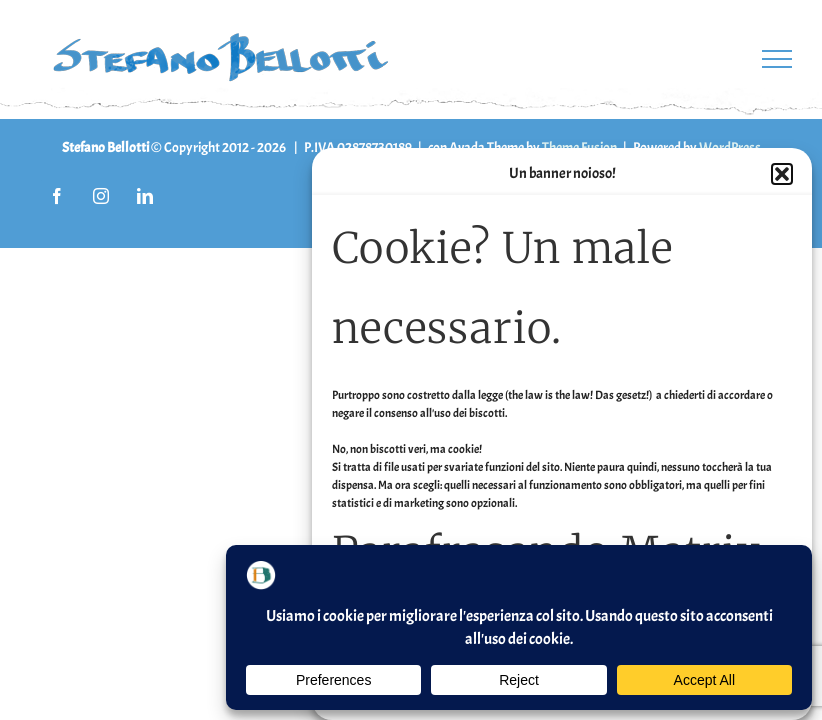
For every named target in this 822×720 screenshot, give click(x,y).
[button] (782, 174)
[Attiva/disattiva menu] (777, 59)
